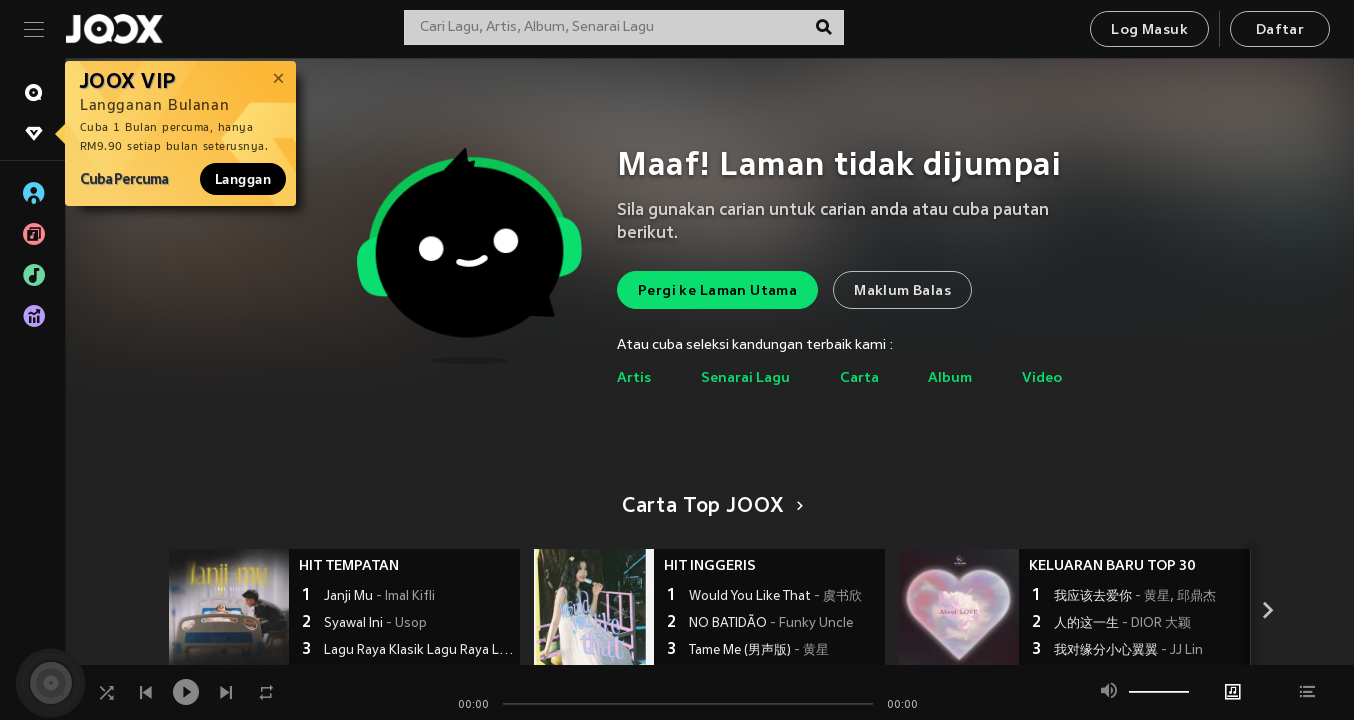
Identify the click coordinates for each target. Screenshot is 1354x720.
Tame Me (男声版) (759, 651)
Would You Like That (775, 597)
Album (950, 378)
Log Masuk (1149, 30)
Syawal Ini (375, 624)
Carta (859, 378)
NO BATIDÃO (771, 624)
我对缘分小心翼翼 (1128, 651)
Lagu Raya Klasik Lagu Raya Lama (419, 651)
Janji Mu (379, 597)
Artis (634, 378)
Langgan (243, 179)
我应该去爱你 (1135, 597)
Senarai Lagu (745, 378)
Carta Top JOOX (709, 507)
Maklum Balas (902, 291)
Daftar (1280, 30)
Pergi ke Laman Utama (717, 291)
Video (1042, 378)
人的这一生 (1122, 624)
